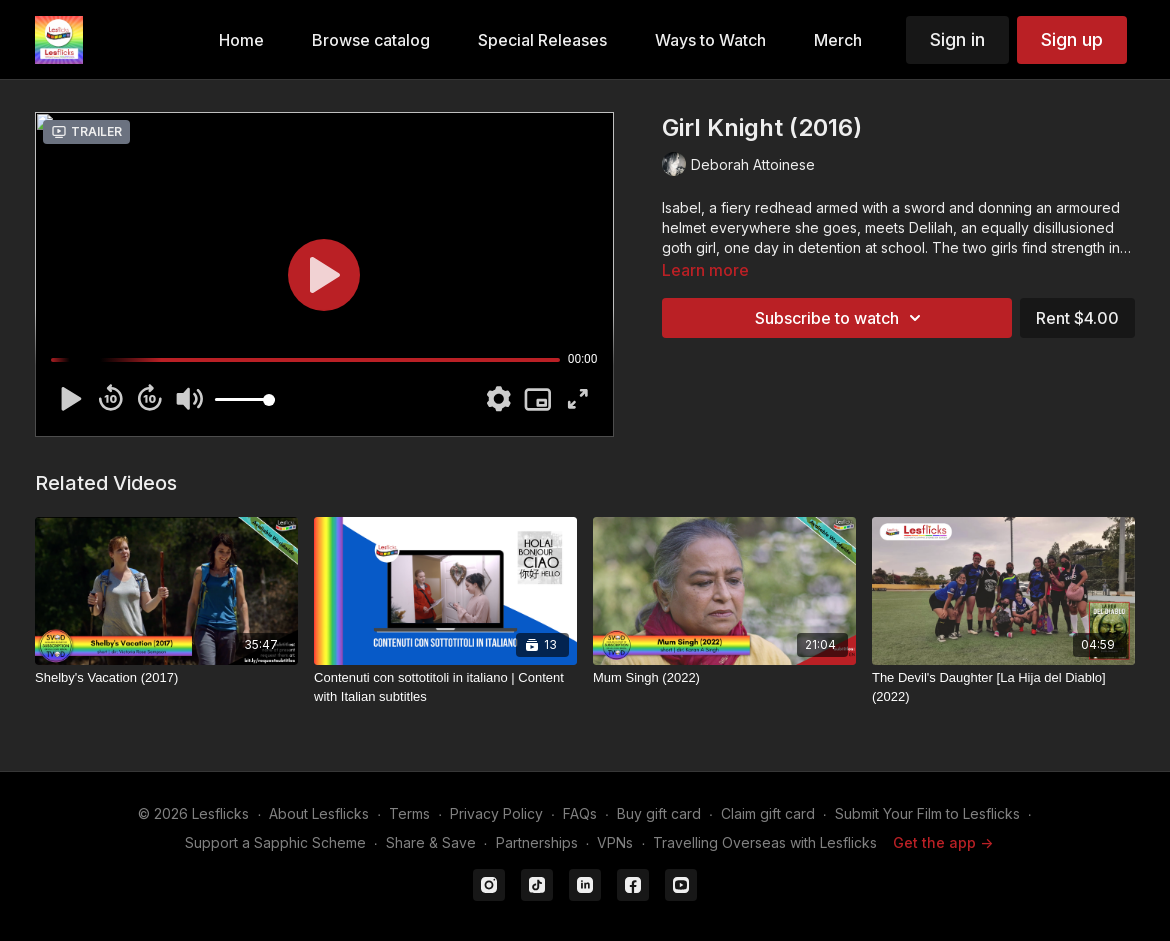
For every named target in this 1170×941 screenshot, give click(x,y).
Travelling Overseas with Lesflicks (765, 842)
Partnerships (537, 842)
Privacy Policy (496, 813)
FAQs (580, 813)
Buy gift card (659, 813)
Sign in (957, 39)
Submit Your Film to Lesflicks (927, 813)
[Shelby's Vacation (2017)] (166, 678)
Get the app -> (943, 842)
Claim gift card (768, 813)
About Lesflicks (319, 813)
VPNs (615, 842)
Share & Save (431, 842)
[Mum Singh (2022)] (724, 678)
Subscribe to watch (841, 318)
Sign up (1072, 39)
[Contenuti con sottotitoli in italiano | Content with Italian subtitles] (445, 687)
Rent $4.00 (1077, 318)
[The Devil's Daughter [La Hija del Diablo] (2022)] (1003, 687)
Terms (409, 813)
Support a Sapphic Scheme (275, 842)
